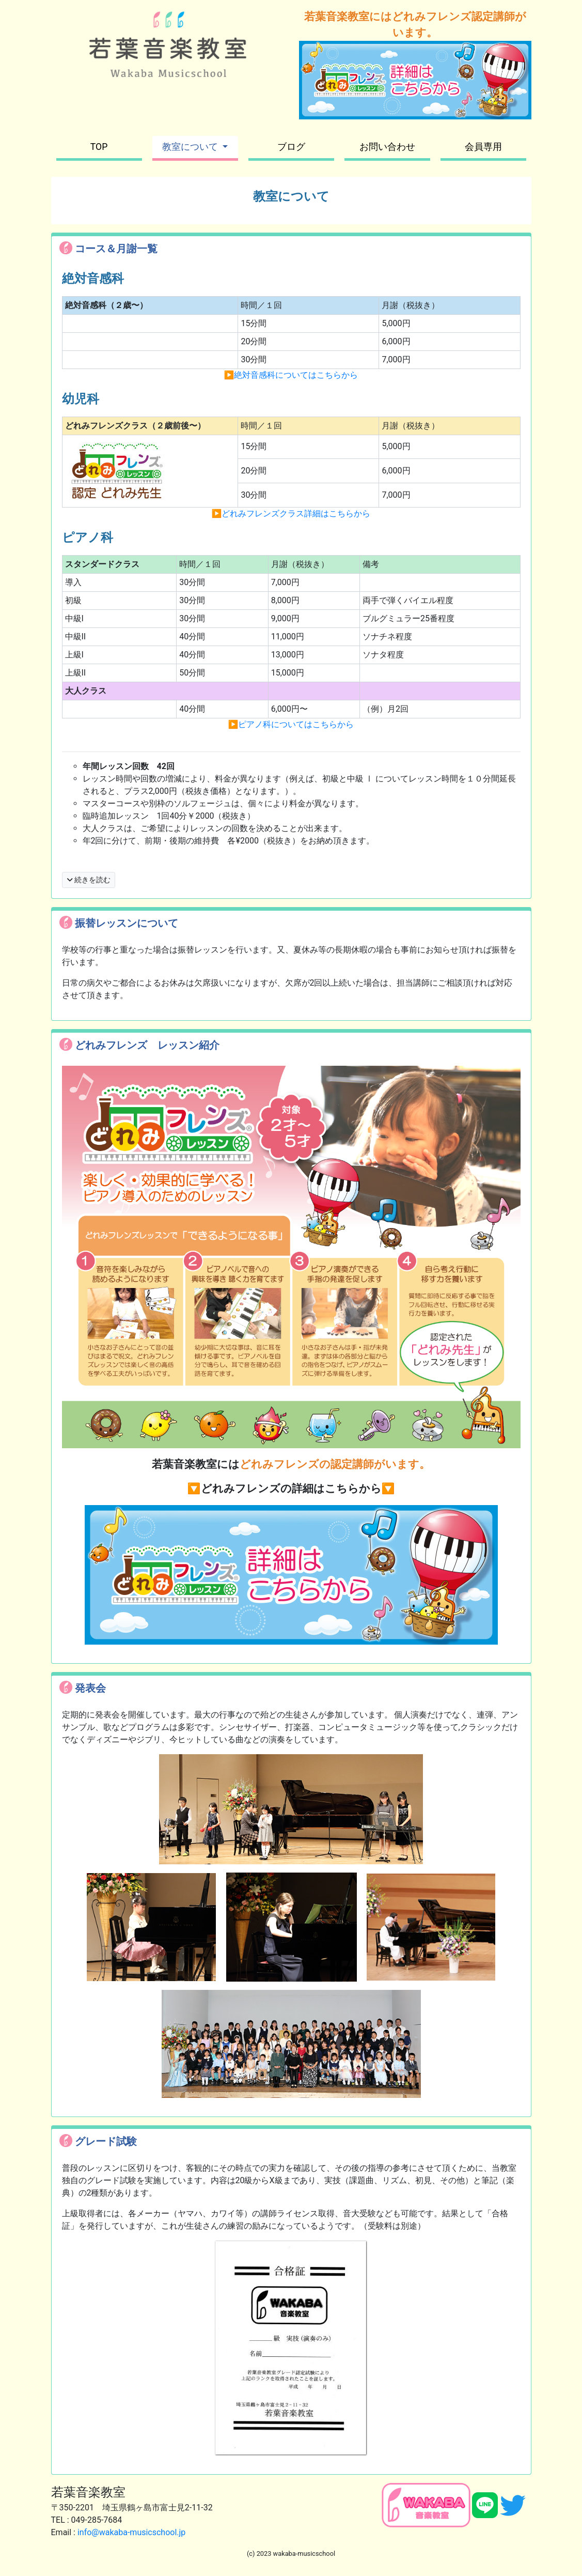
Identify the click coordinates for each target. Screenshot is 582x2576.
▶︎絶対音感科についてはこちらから (291, 375)
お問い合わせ (387, 147)
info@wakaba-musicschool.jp (131, 2532)
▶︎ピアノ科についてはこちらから (291, 724)
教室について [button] (191, 147)
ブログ (291, 147)
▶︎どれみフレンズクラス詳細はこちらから (291, 513)
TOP (98, 147)
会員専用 (483, 147)
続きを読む (89, 880)
